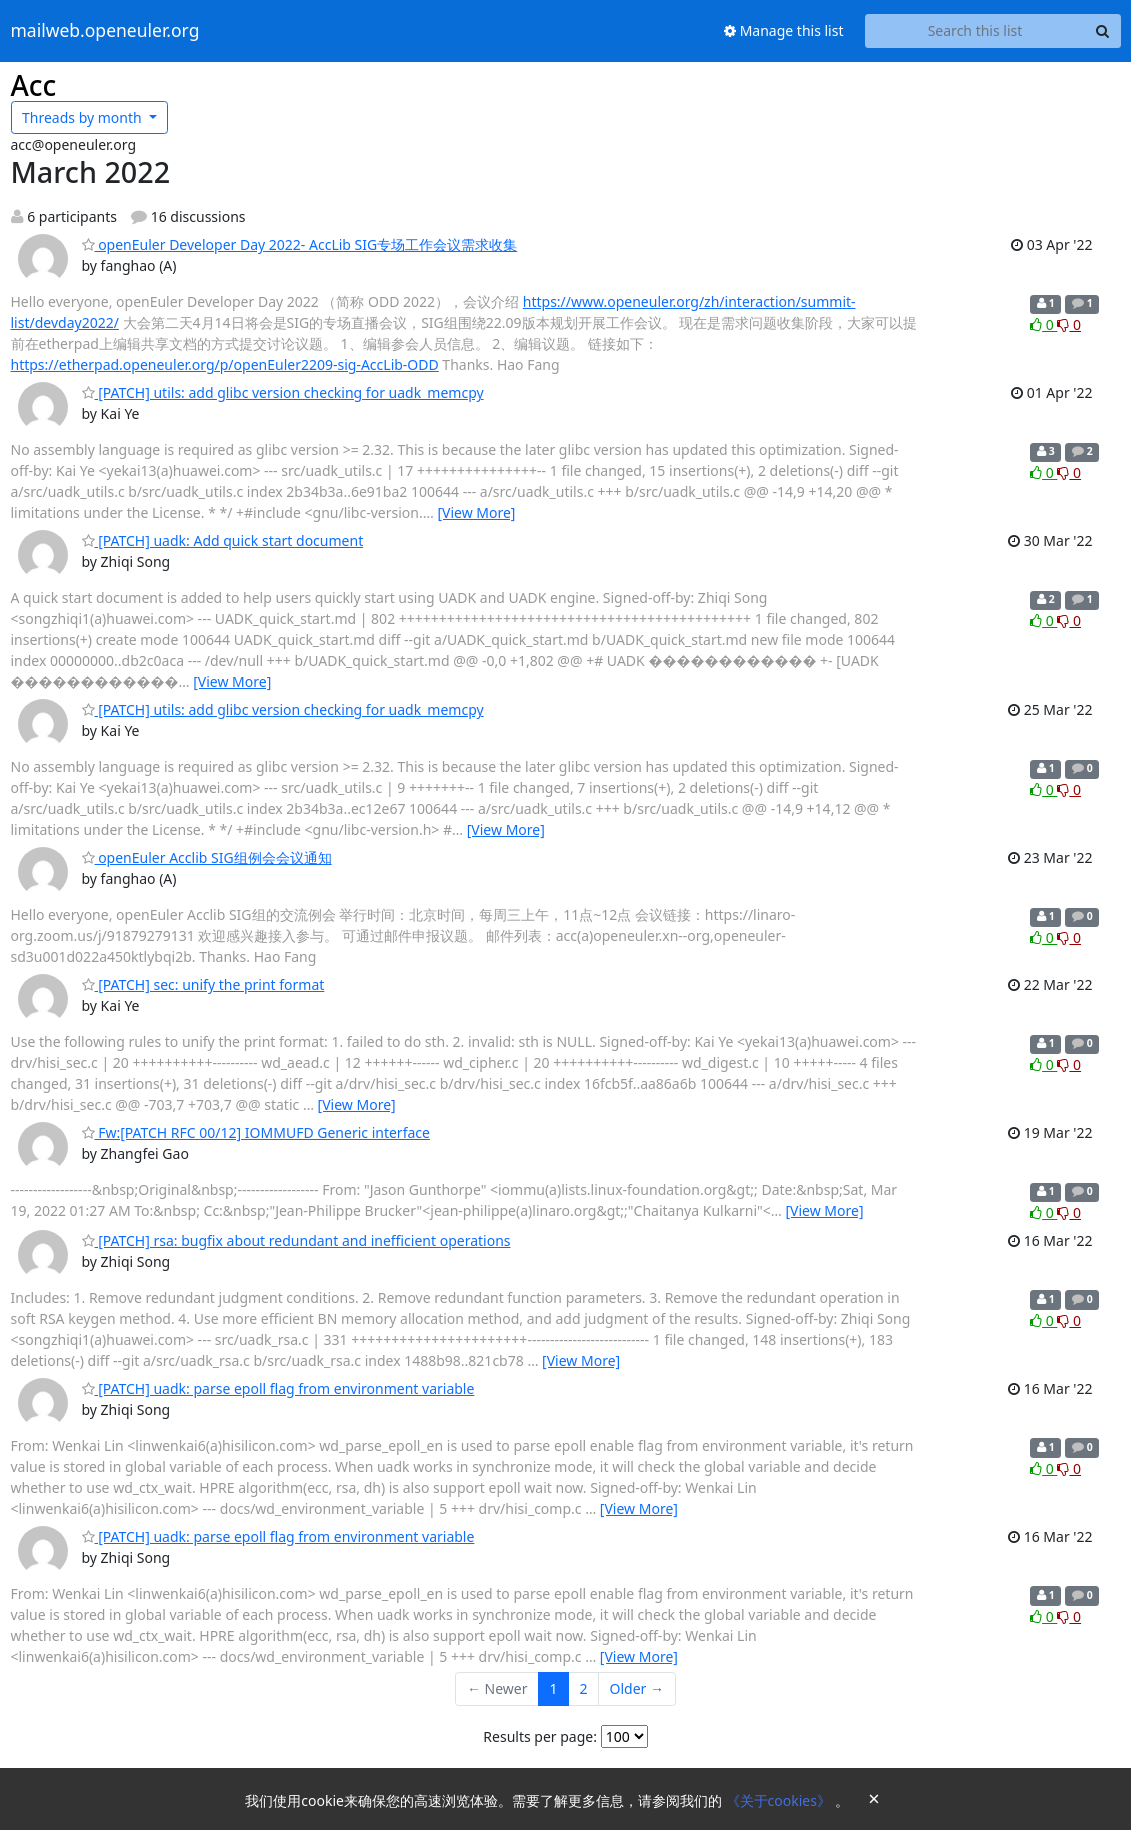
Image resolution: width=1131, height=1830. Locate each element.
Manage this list (784, 30)
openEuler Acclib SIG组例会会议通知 (207, 857)
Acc (34, 85)
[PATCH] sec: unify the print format (203, 984)
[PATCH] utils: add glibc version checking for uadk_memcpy (283, 392)
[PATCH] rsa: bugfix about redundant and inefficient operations (296, 1240)
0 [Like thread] (1043, 324)
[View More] (476, 512)
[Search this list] (975, 31)
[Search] (1103, 31)
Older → (637, 1688)
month (83, 117)
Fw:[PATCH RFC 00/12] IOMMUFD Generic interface (256, 1132)
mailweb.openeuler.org (105, 31)
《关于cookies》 (780, 1800)
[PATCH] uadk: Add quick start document (223, 540)
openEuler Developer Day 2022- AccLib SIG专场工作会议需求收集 (300, 244)
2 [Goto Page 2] (584, 1688)
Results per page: (540, 1736)
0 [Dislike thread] (1069, 324)
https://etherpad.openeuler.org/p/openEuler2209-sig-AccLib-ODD (225, 364)
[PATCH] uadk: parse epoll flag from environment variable (278, 1388)
